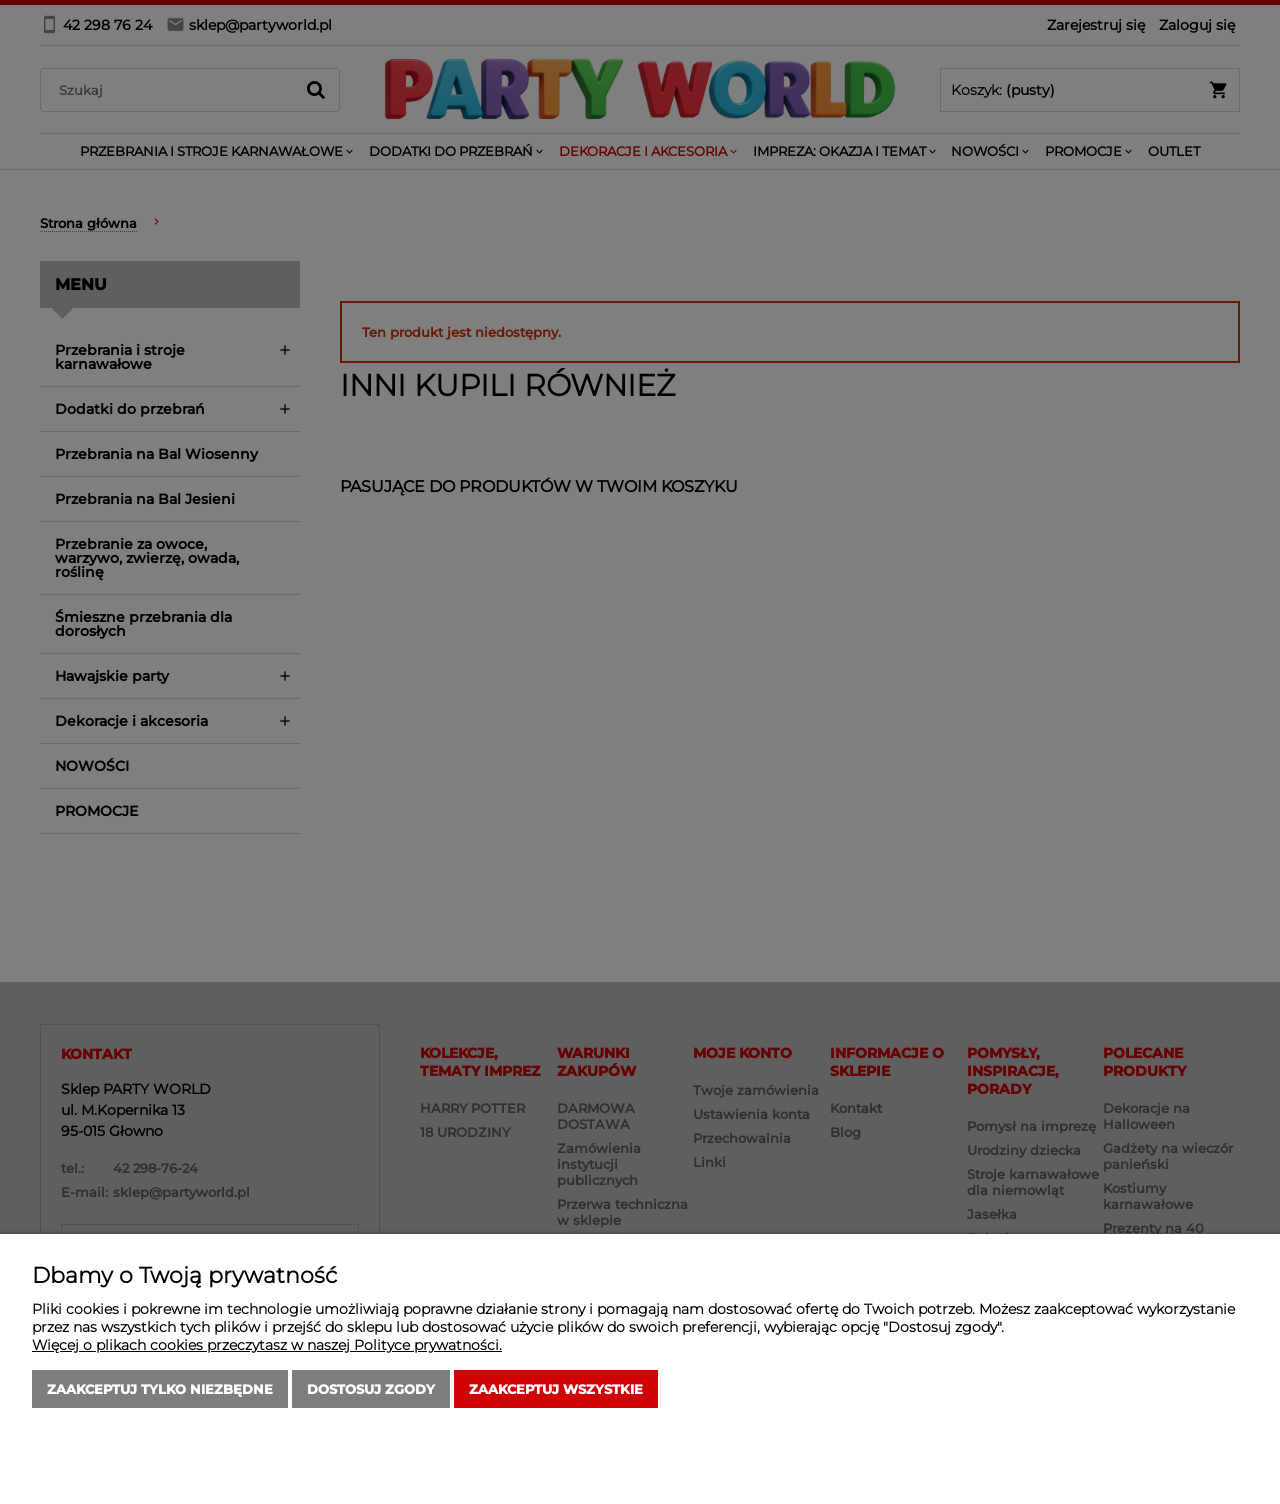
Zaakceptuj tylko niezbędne (160, 1389)
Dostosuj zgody (371, 1389)
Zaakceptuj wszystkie (556, 1389)
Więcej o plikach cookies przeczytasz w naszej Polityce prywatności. (267, 1345)
